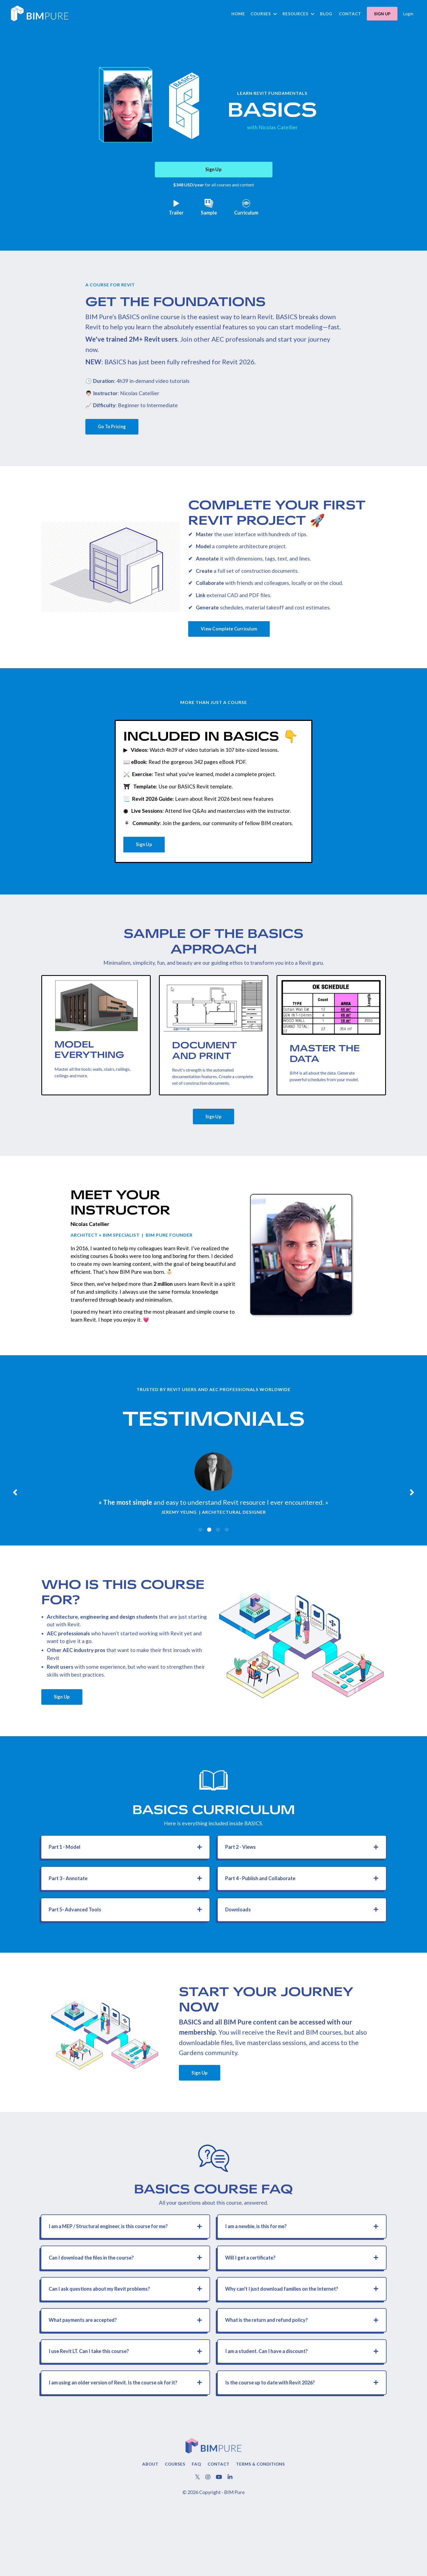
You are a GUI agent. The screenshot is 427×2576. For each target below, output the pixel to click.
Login (408, 13)
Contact (350, 13)
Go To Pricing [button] (116, 433)
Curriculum (246, 210)
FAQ (196, 2531)
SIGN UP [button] (382, 13)
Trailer (176, 210)
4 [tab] (227, 1572)
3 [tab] (218, 1572)
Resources (299, 13)
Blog (326, 13)
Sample (209, 210)
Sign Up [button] (213, 172)
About (150, 2531)
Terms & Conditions (261, 2531)
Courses (264, 13)
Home (238, 13)
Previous (15, 1532)
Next (412, 1532)
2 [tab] (209, 1572)
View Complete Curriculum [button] (234, 641)
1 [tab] (200, 1572)
